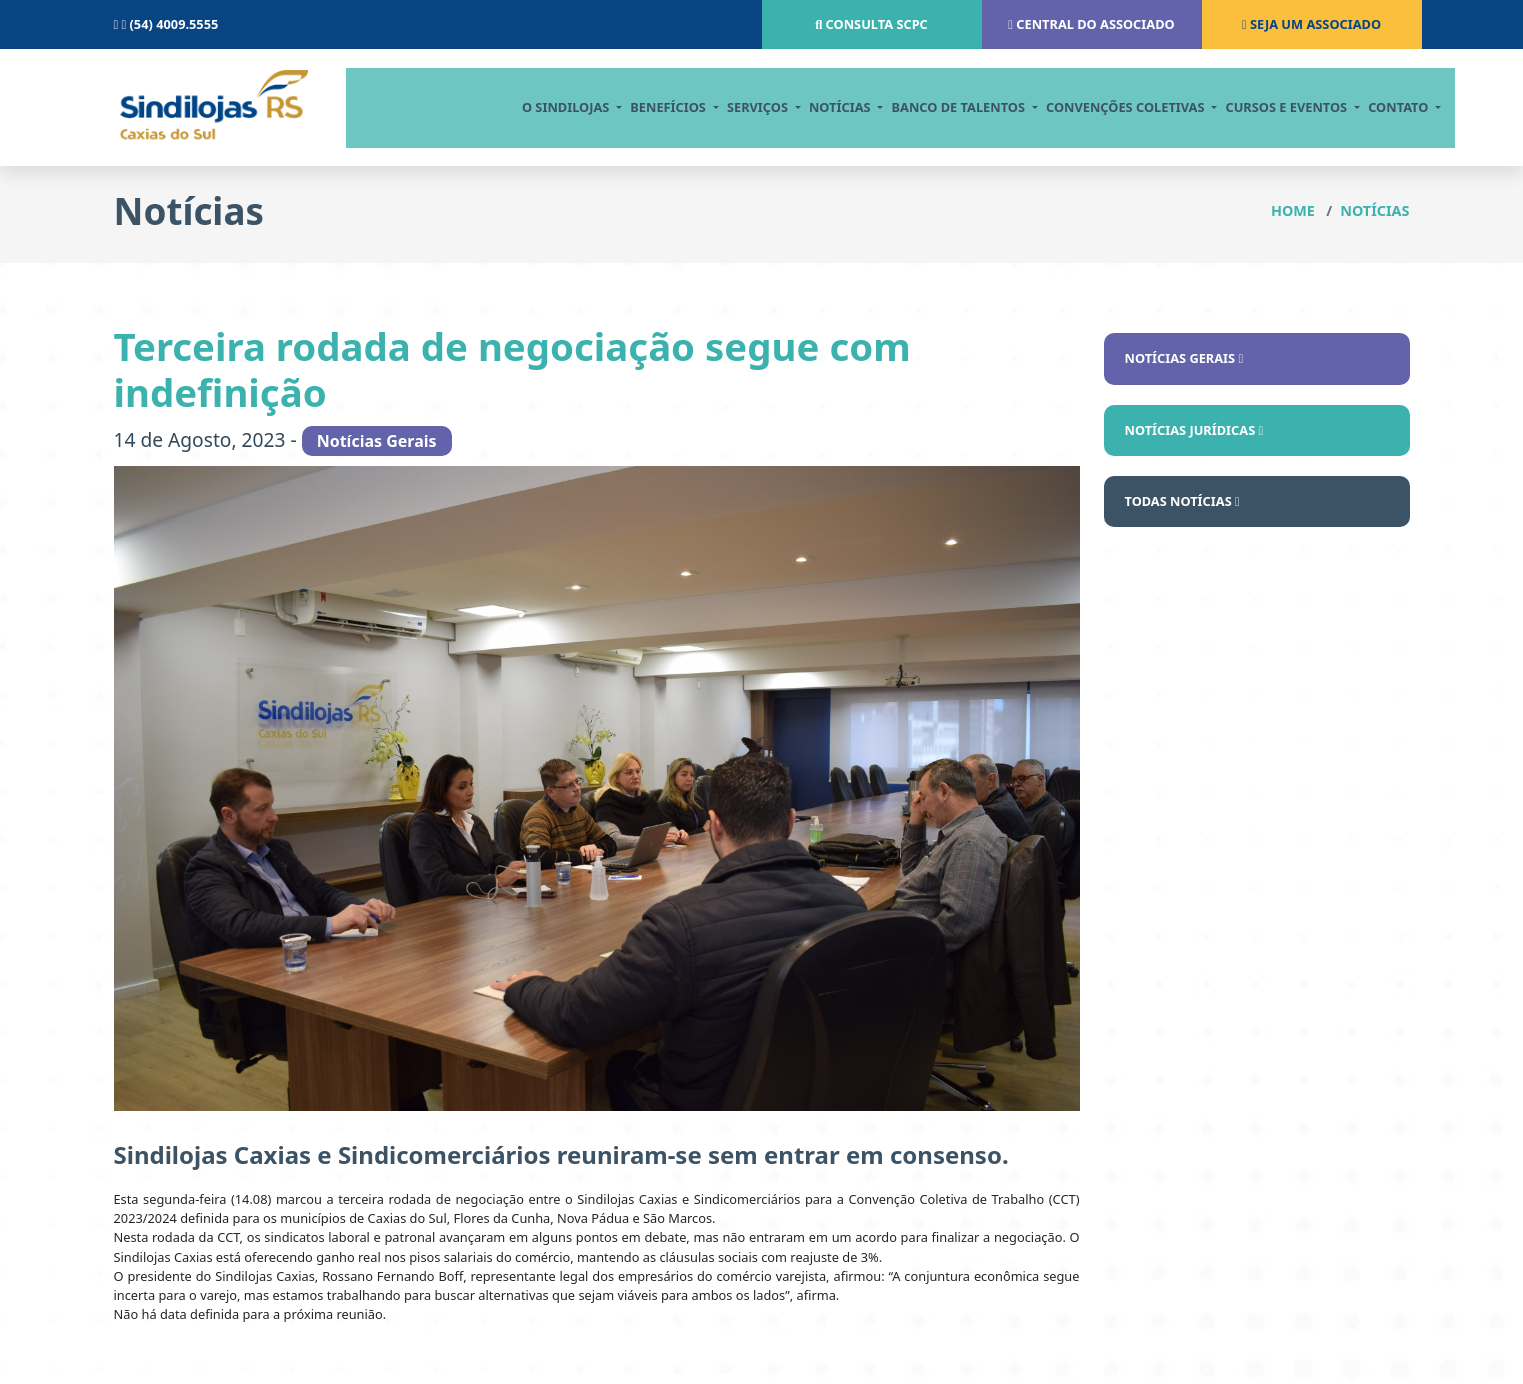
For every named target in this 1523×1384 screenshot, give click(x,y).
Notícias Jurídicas (1194, 430)
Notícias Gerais (1184, 358)
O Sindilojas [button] (549, 107)
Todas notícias (1182, 501)
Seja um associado (1311, 24)
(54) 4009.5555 (166, 24)
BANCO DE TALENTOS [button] (942, 107)
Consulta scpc (871, 24)
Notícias (1374, 210)
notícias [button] (823, 107)
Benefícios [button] (651, 107)
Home (1293, 210)
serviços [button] (741, 107)
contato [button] (1382, 107)
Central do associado (1091, 24)
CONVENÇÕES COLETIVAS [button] (1109, 107)
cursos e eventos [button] (1270, 107)
